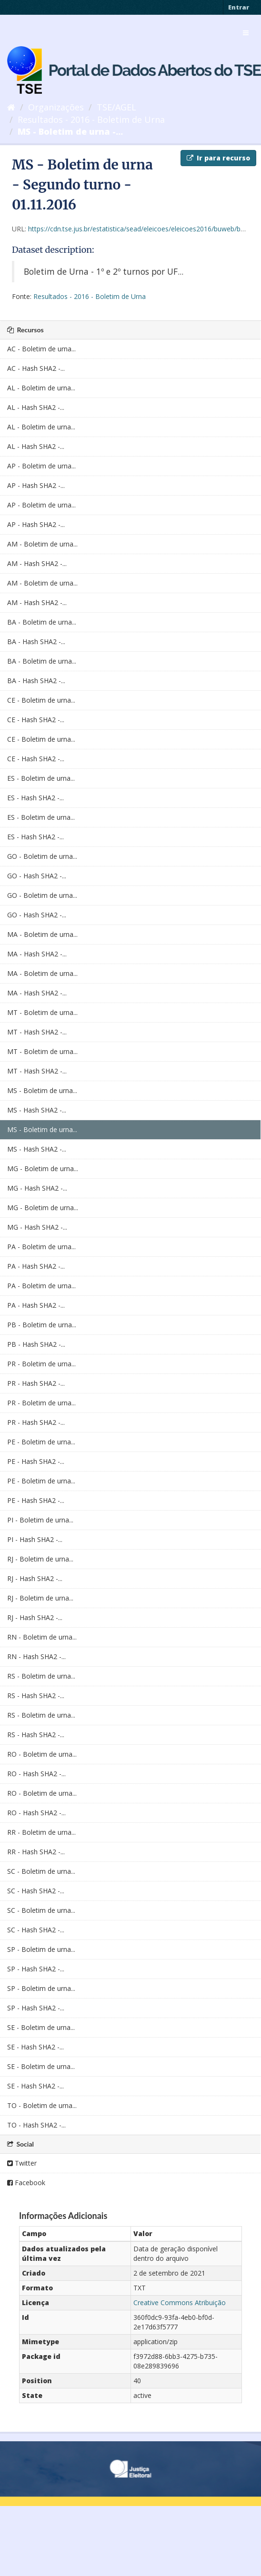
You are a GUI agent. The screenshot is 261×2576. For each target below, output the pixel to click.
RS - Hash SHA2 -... (35, 1695)
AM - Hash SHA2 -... (37, 563)
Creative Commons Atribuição (179, 2302)
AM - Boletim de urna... (42, 543)
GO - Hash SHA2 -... (36, 875)
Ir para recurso (218, 157)
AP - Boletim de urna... (41, 465)
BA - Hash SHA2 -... (36, 641)
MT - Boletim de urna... (42, 1012)
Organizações (56, 107)
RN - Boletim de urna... (42, 1636)
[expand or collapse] (246, 32)
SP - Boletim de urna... (41, 1949)
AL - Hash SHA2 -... (35, 407)
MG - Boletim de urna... (42, 1168)
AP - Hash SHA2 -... (36, 485)
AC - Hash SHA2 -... (36, 368)
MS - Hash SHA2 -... (36, 1109)
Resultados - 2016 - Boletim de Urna (91, 119)
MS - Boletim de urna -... (70, 131)
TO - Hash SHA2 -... (36, 2124)
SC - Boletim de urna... (41, 1871)
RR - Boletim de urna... (41, 1832)
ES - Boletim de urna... (41, 778)
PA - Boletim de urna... (41, 1246)
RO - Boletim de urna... (42, 1754)
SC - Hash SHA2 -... (35, 1890)
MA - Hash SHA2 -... (37, 953)
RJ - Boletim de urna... (40, 1558)
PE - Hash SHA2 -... (35, 1461)
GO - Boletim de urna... (42, 856)
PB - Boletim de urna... (41, 1324)
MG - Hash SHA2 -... (37, 1188)
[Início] (11, 107)
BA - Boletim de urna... (41, 622)
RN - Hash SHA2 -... (36, 1656)
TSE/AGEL (116, 107)
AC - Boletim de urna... (41, 348)
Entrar (238, 7)
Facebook (26, 2182)
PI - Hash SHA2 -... (34, 1539)
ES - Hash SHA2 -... (35, 797)
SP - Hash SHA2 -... (35, 1968)
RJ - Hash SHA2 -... (34, 1578)
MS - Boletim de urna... (42, 1090)
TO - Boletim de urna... (42, 2105)
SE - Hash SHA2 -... (35, 2046)
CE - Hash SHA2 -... (35, 719)
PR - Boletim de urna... (41, 1363)
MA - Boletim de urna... (42, 934)
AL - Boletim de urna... (41, 387)
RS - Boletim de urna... (41, 1676)
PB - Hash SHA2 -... (36, 1344)
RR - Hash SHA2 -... (36, 1851)
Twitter (22, 2163)
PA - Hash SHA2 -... (36, 1266)
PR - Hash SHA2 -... (36, 1383)
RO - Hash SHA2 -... (36, 1773)
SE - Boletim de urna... (41, 2027)
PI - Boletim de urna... (40, 1519)
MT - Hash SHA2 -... (37, 1031)
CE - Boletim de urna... (41, 700)
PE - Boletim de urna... (41, 1441)
